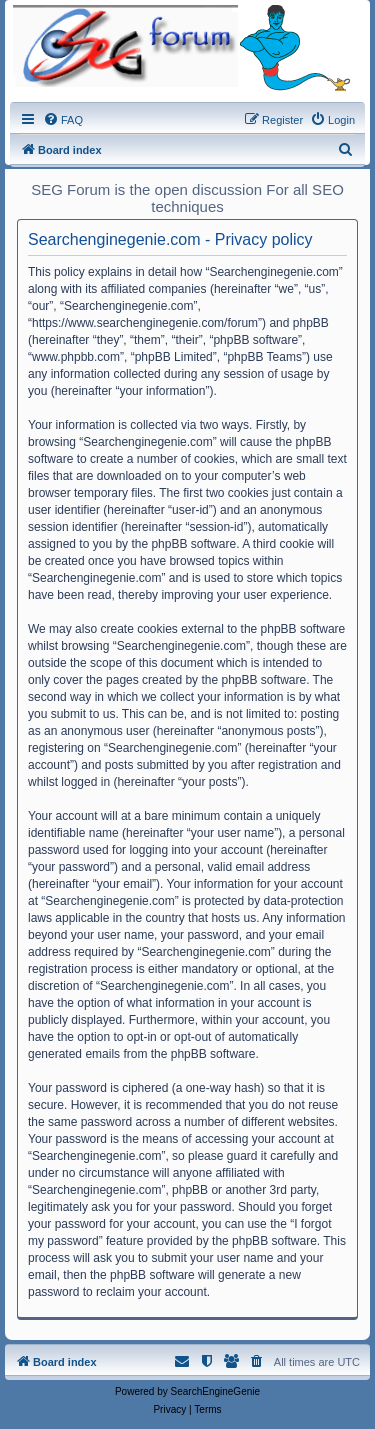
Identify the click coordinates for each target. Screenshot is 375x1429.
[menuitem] (63, 120)
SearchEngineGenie (216, 1391)
